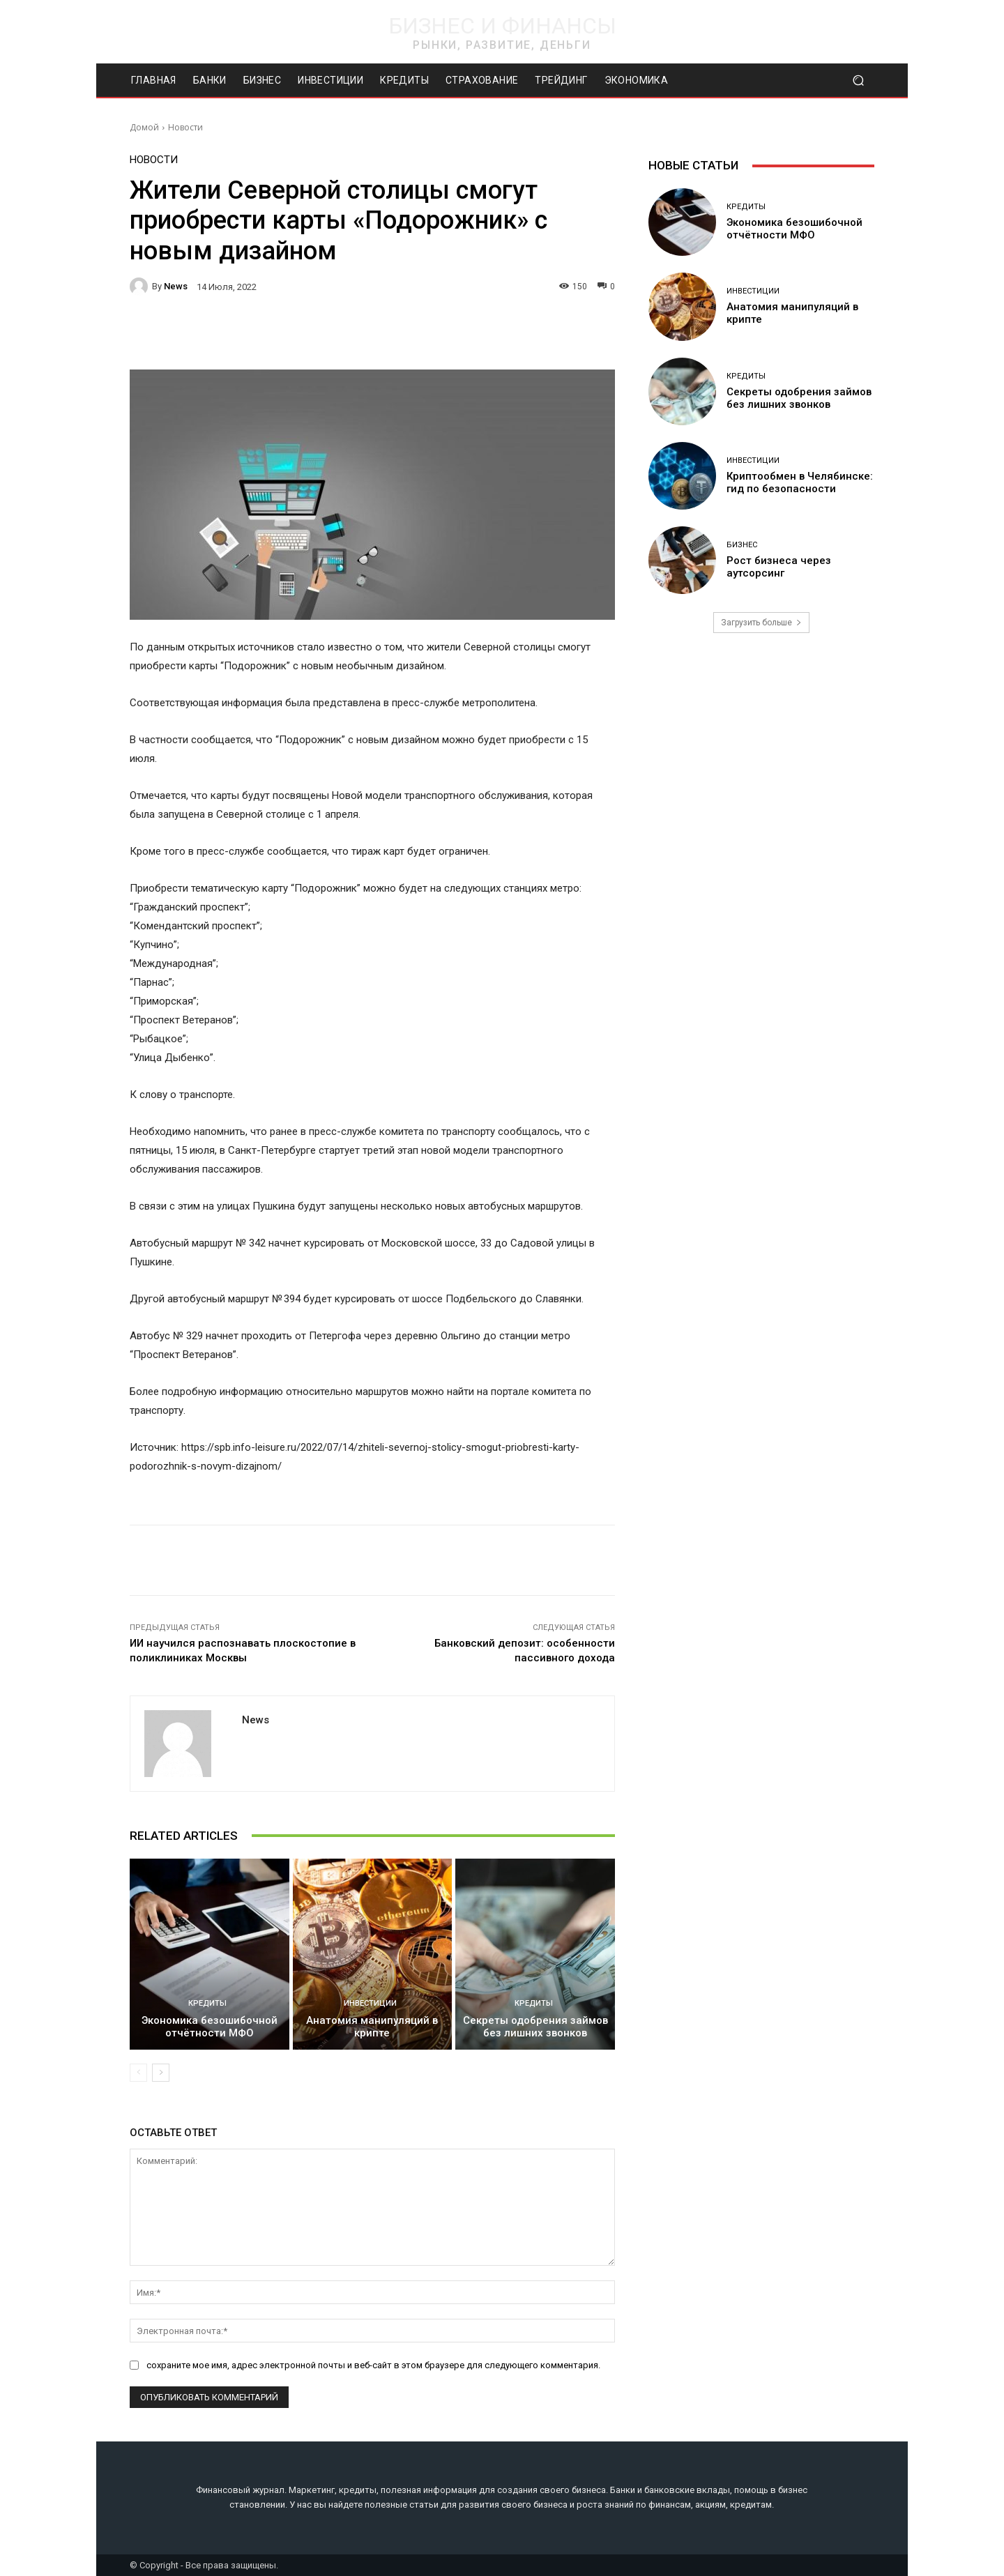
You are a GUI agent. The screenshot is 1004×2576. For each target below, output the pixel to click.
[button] (858, 80)
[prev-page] (138, 2073)
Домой (144, 127)
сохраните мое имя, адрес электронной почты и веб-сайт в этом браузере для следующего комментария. (373, 2365)
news (176, 286)
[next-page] (160, 2073)
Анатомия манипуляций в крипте (372, 2026)
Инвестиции (370, 2003)
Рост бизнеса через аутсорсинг (779, 566)
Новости (185, 127)
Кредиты (207, 2003)
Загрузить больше (761, 622)
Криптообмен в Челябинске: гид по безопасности (800, 482)
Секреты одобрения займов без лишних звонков (535, 2026)
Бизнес (742, 545)
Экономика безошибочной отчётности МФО (209, 2026)
